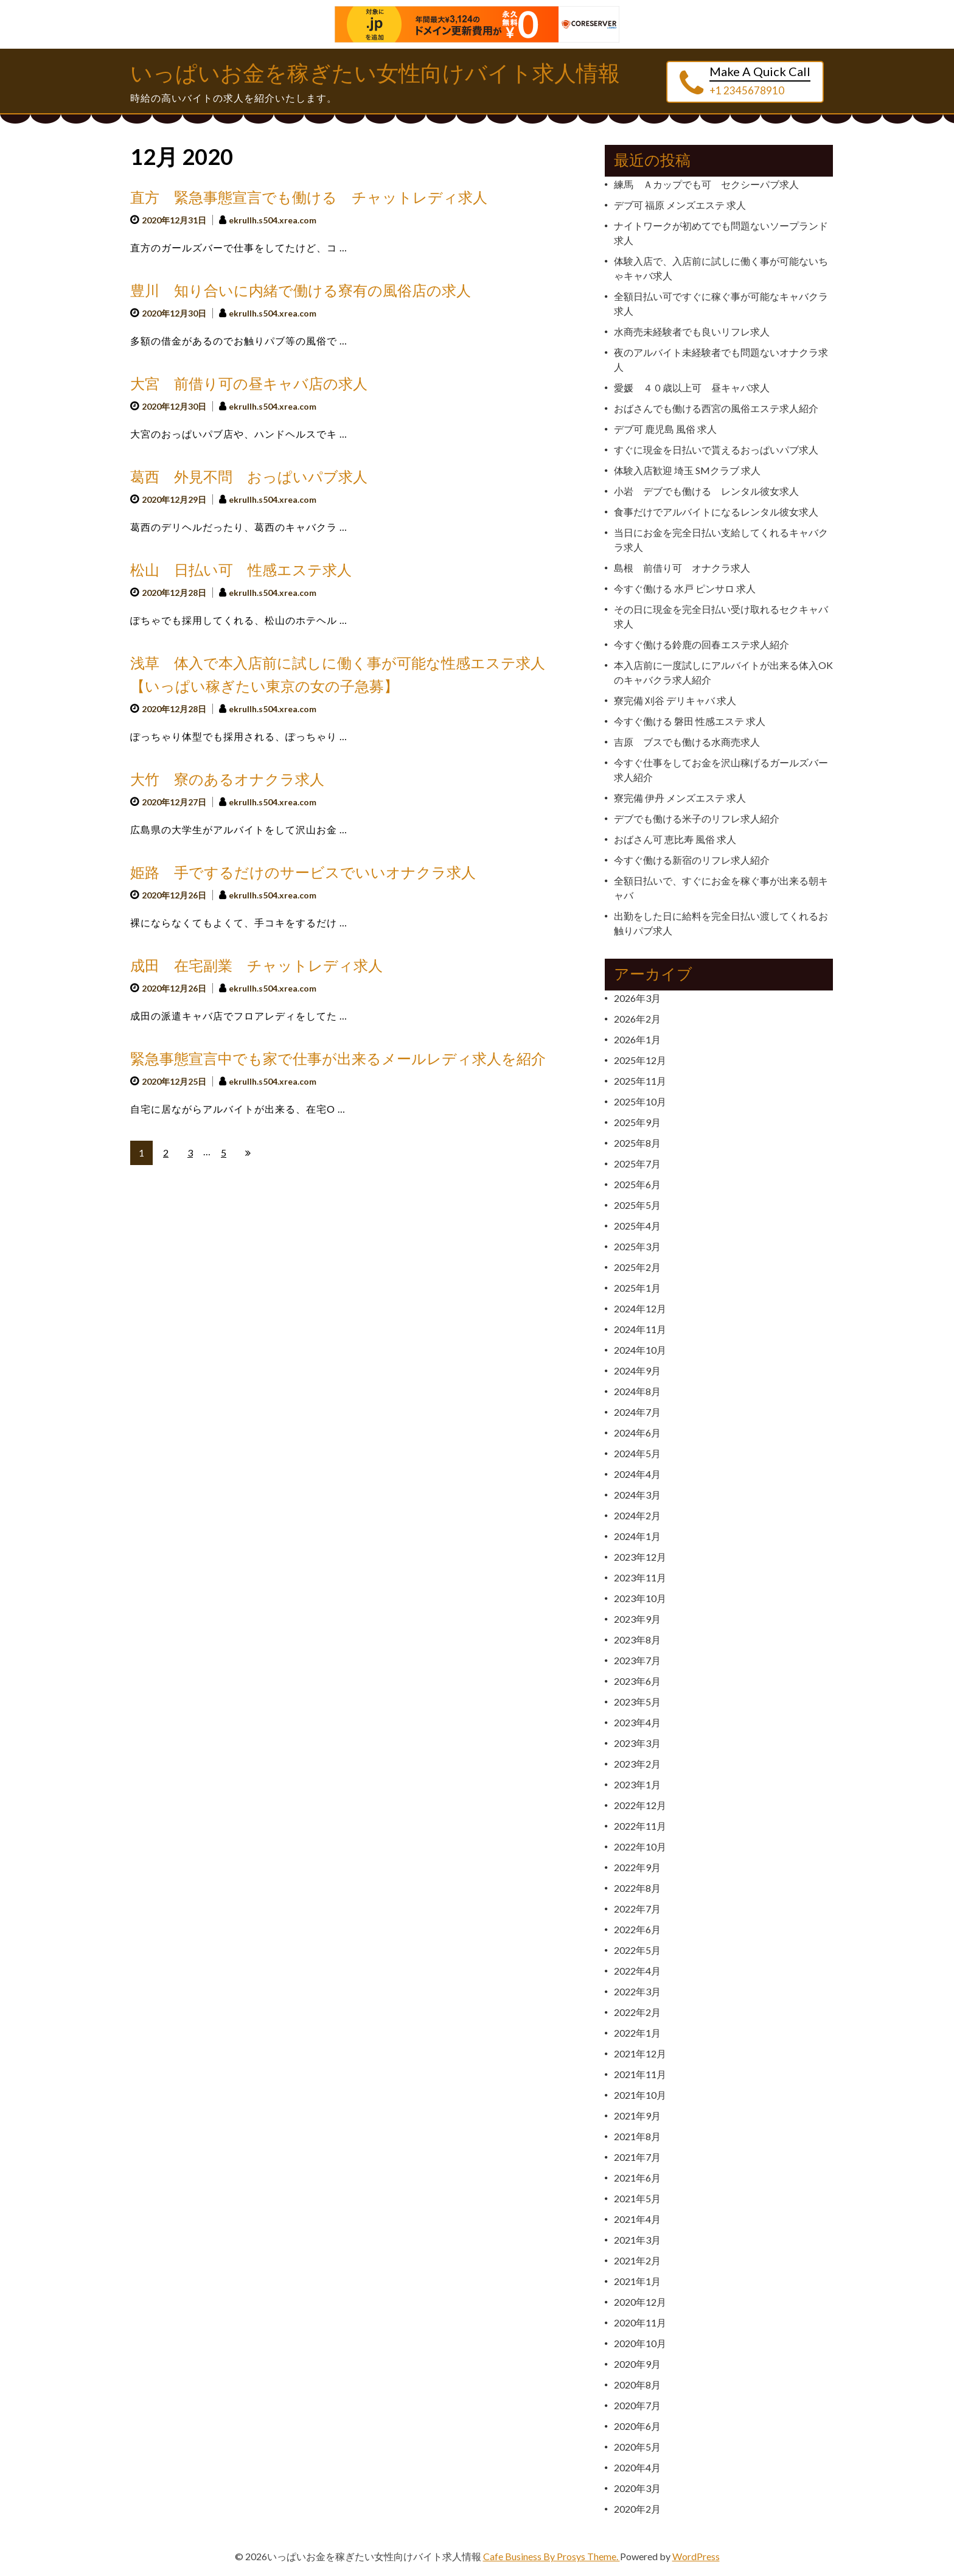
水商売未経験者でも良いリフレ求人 (692, 331)
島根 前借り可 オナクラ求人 (682, 567)
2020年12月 (640, 2302)
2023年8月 (637, 1639)
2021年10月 (640, 2095)
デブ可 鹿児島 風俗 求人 (665, 429)
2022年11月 (640, 1826)
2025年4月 (637, 1225)
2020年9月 (637, 2364)
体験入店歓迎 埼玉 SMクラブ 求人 (687, 470)
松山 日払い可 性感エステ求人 (241, 570)
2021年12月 (640, 2053)
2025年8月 (637, 1143)
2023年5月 (637, 1701)
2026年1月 (637, 1039)
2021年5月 (637, 2198)
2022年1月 (637, 2033)
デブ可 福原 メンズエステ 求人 (680, 205)
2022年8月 (637, 1888)
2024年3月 (637, 1494)
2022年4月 (637, 1970)
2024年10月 (640, 1350)
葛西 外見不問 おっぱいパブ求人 (248, 477)
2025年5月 (637, 1205)
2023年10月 (640, 1598)
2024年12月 (640, 1308)
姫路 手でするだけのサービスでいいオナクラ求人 (303, 873)
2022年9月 (637, 1867)
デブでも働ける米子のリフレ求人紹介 (696, 818)
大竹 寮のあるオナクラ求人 (227, 780)
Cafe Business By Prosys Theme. (551, 2556)
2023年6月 (637, 1681)
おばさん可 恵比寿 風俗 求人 (675, 839)
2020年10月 (640, 2343)
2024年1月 (637, 1536)
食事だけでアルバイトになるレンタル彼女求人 (716, 511)
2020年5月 (637, 2446)
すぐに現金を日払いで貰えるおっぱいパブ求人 (716, 449)
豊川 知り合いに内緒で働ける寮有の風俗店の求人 (300, 291)
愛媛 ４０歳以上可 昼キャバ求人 (692, 387)
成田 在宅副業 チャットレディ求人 (256, 966)
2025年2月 (637, 1267)
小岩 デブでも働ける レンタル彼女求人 (706, 491)
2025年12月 (640, 1060)
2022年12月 (640, 1805)
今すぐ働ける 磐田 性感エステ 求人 (689, 721)
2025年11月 (640, 1081)
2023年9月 (637, 1619)
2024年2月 (637, 1515)
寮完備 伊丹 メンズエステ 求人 (680, 797)
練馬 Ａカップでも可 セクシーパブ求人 (706, 184)
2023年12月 (640, 1557)
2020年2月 (637, 2509)
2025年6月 (637, 1184)
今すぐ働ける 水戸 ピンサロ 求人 (685, 588)
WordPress (696, 2556)
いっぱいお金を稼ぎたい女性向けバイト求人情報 (375, 74)
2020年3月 (637, 2488)
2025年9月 (637, 1122)
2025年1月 (637, 1287)
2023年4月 (637, 1722)
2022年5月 (637, 1950)
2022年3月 (637, 1991)
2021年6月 (637, 2177)
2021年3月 (637, 2239)
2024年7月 (637, 1412)
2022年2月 (637, 2012)
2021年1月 (637, 2281)
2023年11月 (640, 1577)
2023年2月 (637, 1763)
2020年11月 (640, 2322)
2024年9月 (637, 1370)
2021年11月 (640, 2074)
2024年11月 (640, 1329)
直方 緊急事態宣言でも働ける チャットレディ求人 (308, 198)
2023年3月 (637, 1743)
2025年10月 (640, 1101)
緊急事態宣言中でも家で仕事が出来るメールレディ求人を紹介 (338, 1059)
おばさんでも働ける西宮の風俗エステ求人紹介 (716, 408)
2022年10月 (640, 1846)
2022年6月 (637, 1929)
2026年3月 (637, 998)
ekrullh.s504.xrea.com (272, 220)
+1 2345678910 (746, 90)
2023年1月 (637, 1784)
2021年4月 (637, 2219)
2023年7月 (637, 1660)
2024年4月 (637, 1474)
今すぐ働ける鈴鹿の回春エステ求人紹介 (701, 644)
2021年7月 (637, 2157)
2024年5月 (637, 1453)
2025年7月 (637, 1163)
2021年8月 (637, 2136)
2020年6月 (637, 2426)
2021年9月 (637, 2115)
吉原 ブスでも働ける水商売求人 (687, 741)
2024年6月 (637, 1432)
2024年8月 (637, 1391)
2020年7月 (637, 2405)
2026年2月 (637, 1018)
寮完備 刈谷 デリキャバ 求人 (675, 700)
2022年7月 (637, 1908)
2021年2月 (637, 2260)
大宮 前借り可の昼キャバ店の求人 (248, 384)
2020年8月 (637, 2384)
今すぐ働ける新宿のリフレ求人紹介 (692, 860)
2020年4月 (637, 2467)
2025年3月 (637, 1246)
